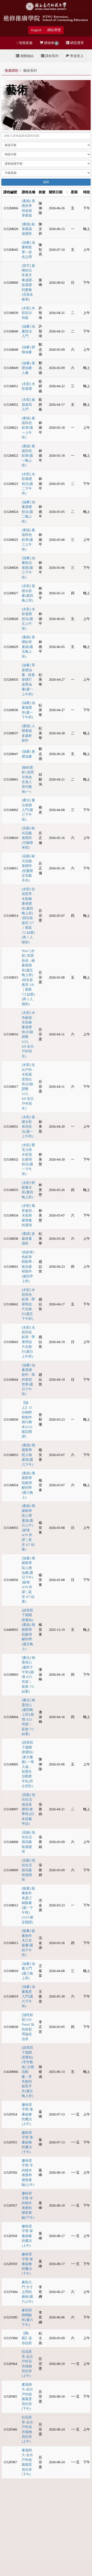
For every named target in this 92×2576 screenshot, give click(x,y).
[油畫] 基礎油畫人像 (28, 368)
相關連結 (25, 56)
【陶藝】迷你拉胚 (27, 2338)
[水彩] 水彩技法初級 (28, 313)
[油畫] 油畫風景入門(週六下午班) (28, 1996)
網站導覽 (54, 30)
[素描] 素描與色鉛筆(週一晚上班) (28, 455)
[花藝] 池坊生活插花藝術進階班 (28, 1870)
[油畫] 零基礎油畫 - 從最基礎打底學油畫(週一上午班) (28, 679)
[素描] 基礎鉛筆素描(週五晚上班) (28, 646)
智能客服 (25, 43)
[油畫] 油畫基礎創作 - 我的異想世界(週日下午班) (28, 1379)
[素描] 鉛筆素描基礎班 (28, 229)
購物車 (49, 43)
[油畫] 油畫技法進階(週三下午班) (28, 567)
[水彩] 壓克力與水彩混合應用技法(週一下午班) (28, 1159)
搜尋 (46, 182)
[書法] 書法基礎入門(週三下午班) (28, 809)
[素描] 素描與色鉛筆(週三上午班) (28, 539)
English (36, 30)
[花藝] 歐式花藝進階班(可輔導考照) (28, 837)
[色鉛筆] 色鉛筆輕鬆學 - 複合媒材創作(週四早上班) (28, 1266)
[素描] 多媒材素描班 (28, 1238)
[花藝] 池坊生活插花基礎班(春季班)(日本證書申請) (28, 1809)
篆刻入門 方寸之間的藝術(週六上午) (27, 2291)
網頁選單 (75, 43)
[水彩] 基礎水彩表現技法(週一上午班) (28, 1126)
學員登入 (75, 56)
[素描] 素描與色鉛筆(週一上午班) (28, 427)
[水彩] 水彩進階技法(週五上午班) (28, 618)
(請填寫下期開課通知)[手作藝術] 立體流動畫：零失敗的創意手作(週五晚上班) (28, 2072)
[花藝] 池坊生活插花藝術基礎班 (28, 1842)
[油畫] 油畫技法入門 (28, 331)
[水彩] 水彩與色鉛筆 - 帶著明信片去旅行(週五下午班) (28, 1304)
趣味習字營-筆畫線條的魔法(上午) (27, 2114)
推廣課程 (11, 70)
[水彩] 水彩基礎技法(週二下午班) (28, 483)
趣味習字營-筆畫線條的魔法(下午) (27, 2142)
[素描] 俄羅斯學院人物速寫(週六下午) (28, 1454)
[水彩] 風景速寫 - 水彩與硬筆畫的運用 (28, 1215)
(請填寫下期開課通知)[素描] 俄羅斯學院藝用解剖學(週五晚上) (28, 1629)
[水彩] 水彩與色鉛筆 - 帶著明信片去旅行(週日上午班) (28, 1342)
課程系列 (50, 56)
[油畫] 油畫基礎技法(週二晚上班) (28, 511)
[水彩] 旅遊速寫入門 (28, 404)
